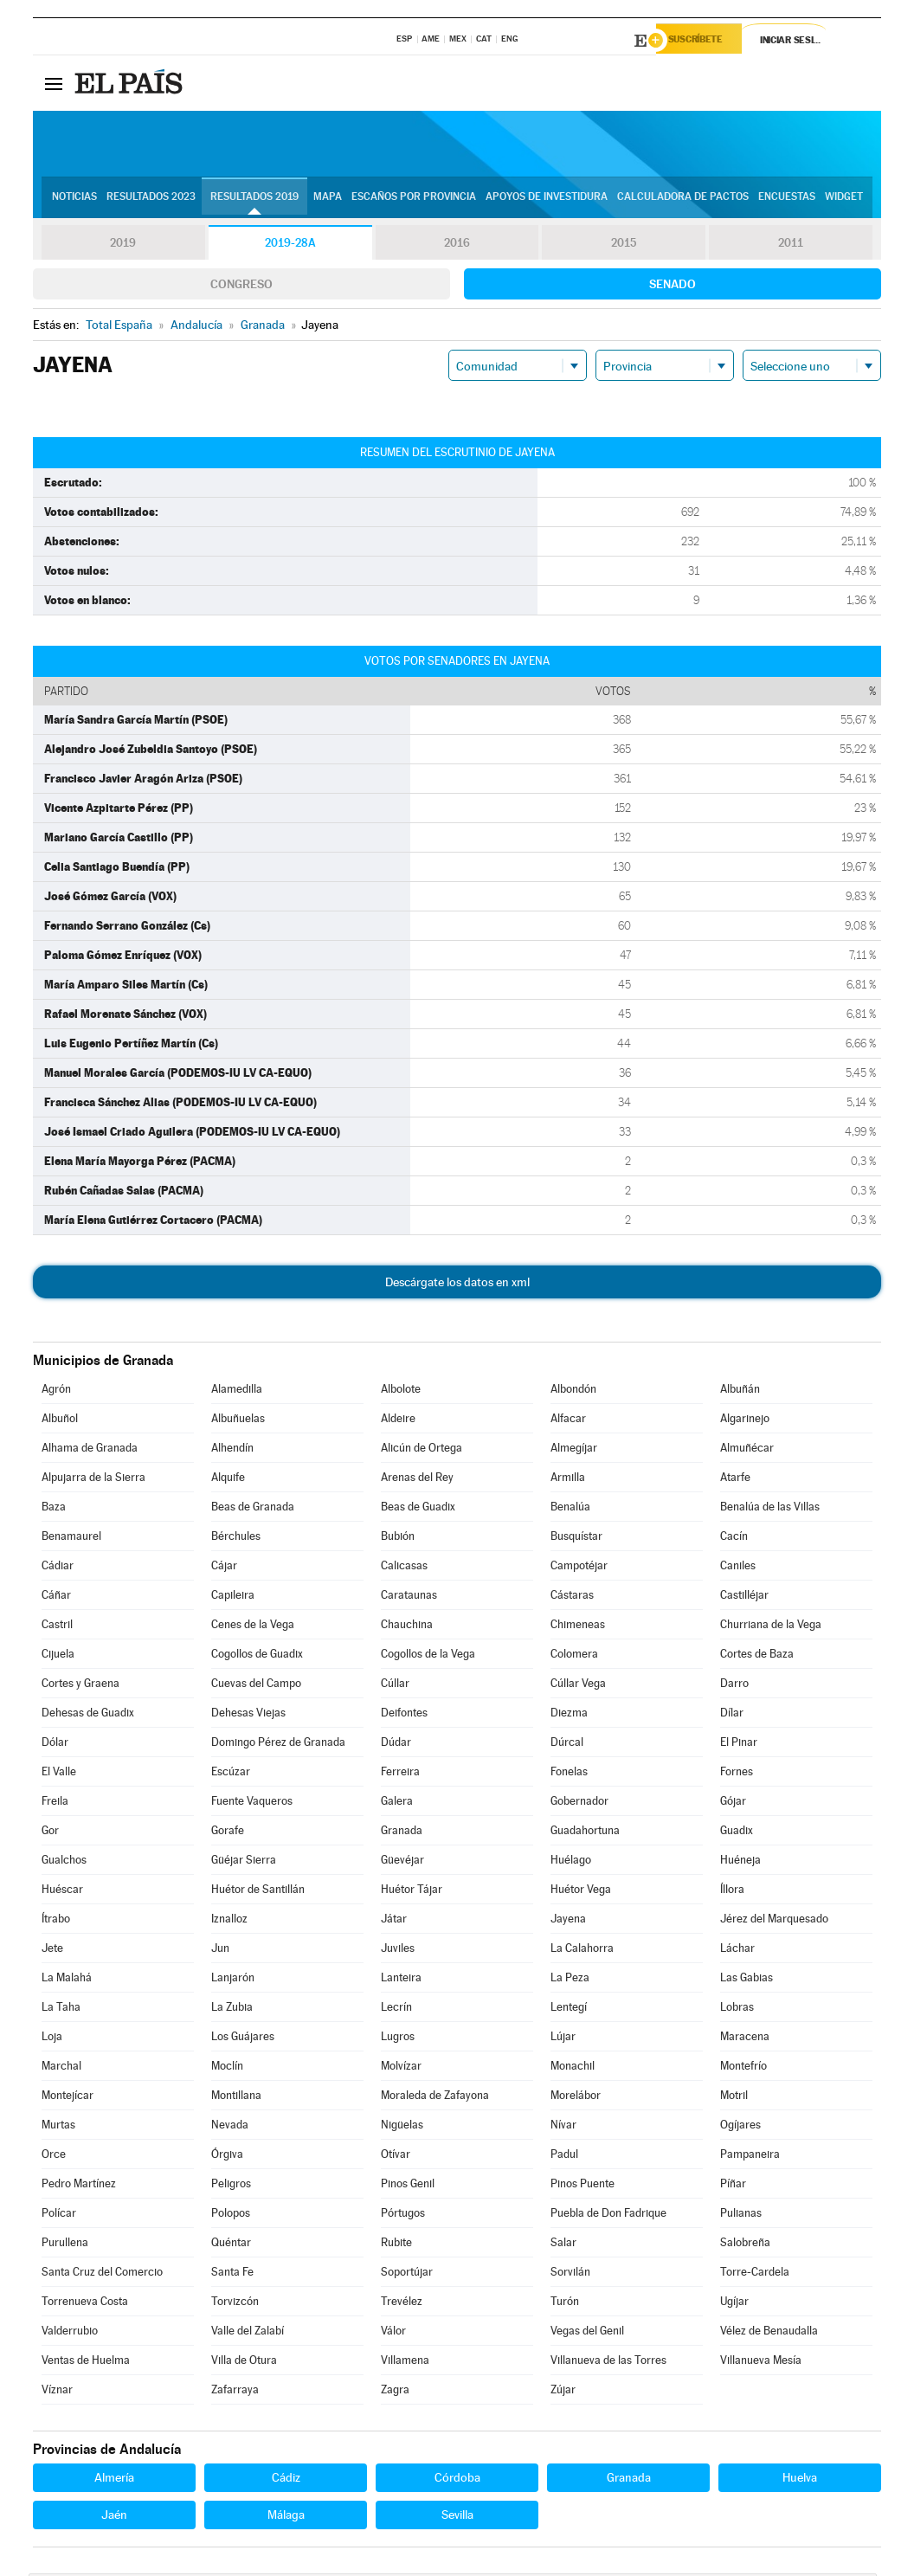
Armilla (567, 1479)
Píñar (733, 2186)
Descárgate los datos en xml (457, 1284)
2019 (123, 246)
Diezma (569, 1715)
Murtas (58, 2127)
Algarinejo (744, 1420)
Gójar (733, 1803)
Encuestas (786, 200)
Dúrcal (566, 1744)
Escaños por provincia (413, 200)
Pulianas (741, 2215)
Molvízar (401, 2068)
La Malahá (67, 1980)
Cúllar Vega (578, 1685)
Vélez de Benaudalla (769, 2333)
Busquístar (576, 1538)
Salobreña (745, 2244)
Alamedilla (236, 1391)
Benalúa (570, 1509)
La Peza (569, 1980)
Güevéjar (402, 1862)
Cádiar (58, 1568)
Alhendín (232, 1450)
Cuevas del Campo (256, 1685)
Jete (52, 1950)
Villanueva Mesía (760, 2362)
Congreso (241, 286)
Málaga (286, 2517)
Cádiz (286, 2480)
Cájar (224, 1568)
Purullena (65, 2244)
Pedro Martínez (79, 2186)
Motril (734, 2097)
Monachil (572, 2068)
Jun (220, 1950)
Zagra (395, 2392)
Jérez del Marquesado (774, 1921)
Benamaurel (71, 1538)
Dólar (55, 1744)
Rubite (396, 2244)
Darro (734, 1685)
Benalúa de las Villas (770, 1509)
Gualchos (64, 1862)
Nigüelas (402, 2127)
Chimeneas (577, 1626)
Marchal (61, 2068)
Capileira (232, 1597)
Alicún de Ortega (421, 1450)
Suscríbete (705, 41)
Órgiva (227, 2156)
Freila (55, 1803)
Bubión (398, 1538)
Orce (54, 2156)
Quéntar (231, 2244)
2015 (624, 246)
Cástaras (572, 1597)
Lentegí (568, 2009)
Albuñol (60, 1420)
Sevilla (457, 2517)
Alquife (228, 1479)
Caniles (738, 1568)
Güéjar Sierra (243, 1862)
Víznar (57, 2392)
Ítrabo (56, 1921)
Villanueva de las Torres (608, 2362)
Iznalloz (229, 1921)
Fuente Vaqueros (252, 1803)
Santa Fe (232, 2274)
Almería (114, 2480)
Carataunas (409, 1597)
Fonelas (569, 1774)
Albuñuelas (238, 1420)
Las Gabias (746, 1980)
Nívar (563, 2127)
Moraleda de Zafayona (435, 2097)
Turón (564, 2303)
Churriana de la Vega (770, 1626)
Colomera (574, 1656)
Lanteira (401, 1980)
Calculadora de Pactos (683, 200)
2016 (457, 246)
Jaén (114, 2517)
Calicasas (404, 1568)
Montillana (236, 2097)
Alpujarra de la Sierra (93, 1479)
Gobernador (579, 1803)
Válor (393, 2333)
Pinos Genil (407, 2186)
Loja (52, 2038)
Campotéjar (579, 1568)
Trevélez (401, 2303)
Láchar (737, 1950)
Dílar (731, 1715)
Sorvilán (570, 2274)
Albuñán (740, 1391)
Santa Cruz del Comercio (102, 2274)
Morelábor (575, 2097)
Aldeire (398, 1420)
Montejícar (67, 2097)
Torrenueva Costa (85, 2303)
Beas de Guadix (418, 1509)
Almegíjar (573, 1450)
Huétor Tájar (411, 1891)
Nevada (229, 2127)
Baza (54, 1509)
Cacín (734, 1538)
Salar (563, 2244)
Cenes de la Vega (252, 1626)
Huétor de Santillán (258, 1891)
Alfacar (568, 1420)
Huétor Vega (580, 1891)
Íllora (732, 1891)
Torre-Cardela (754, 2274)
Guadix (736, 1832)
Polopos (230, 2215)
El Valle (59, 1774)
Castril (57, 1626)
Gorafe (227, 1832)
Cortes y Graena (80, 1685)
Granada (401, 1832)
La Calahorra (582, 1950)
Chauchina (407, 1626)
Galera (397, 1803)
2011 (790, 246)
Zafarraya (235, 2392)
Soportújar (407, 2274)
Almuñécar (747, 1450)
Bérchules (236, 1538)
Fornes (736, 1774)
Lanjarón (232, 1980)
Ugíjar (734, 2303)
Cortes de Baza (757, 1656)
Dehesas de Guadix (88, 1715)
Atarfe (735, 1479)
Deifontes (404, 1715)
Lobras (737, 2009)
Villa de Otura (244, 2362)
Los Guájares (242, 2038)
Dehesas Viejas (248, 1715)
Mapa (327, 200)
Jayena (568, 1921)
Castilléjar (744, 1597)
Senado (672, 286)
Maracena (744, 2038)
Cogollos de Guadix (257, 1656)
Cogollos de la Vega (428, 1656)
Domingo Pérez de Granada (278, 1744)
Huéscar (62, 1891)
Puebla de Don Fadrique (608, 2215)
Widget (844, 200)
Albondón (573, 1391)
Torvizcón (235, 2303)
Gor (50, 1832)
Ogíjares (740, 2127)
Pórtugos (403, 2215)
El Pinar (738, 1744)
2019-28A (290, 246)
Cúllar (395, 1685)
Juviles (398, 1950)
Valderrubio (70, 2333)
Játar (394, 1921)
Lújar (563, 2038)
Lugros (398, 2038)
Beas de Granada (252, 1509)
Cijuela (58, 1656)
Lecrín (396, 2009)
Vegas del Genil (587, 2333)
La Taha (61, 2009)
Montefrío (743, 2068)
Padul (564, 2156)
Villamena (405, 2362)
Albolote (401, 1391)
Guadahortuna (585, 1832)
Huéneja (740, 1862)
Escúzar (230, 1774)
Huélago (570, 1862)
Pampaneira (750, 2156)
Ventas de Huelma (86, 2362)
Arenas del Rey (417, 1479)
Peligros (231, 2186)
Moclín (227, 2068)
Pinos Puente (582, 2186)
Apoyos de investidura (547, 200)
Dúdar (396, 1744)
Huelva (799, 2480)
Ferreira (400, 1774)
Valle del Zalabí (247, 2333)
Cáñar (56, 1597)
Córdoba (457, 2480)
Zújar (563, 2392)
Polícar (59, 2215)
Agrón (56, 1391)
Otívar (395, 2156)
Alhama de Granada (90, 1450)
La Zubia (232, 2009)
